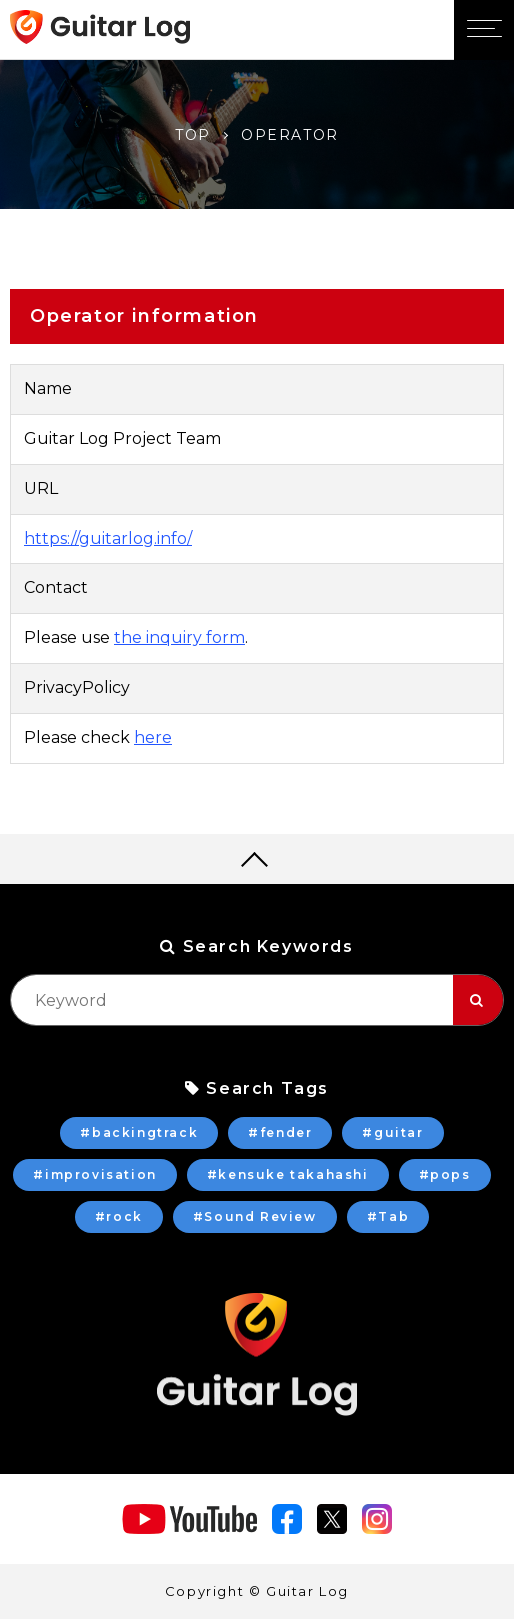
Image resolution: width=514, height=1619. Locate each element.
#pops (445, 1174)
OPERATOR (290, 135)
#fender (280, 1132)
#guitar (392, 1132)
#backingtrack (139, 1132)
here (153, 737)
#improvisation (94, 1174)
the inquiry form (179, 637)
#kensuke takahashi (288, 1174)
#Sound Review (255, 1216)
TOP (193, 135)
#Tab (388, 1216)
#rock (119, 1216)
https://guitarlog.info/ (108, 538)
